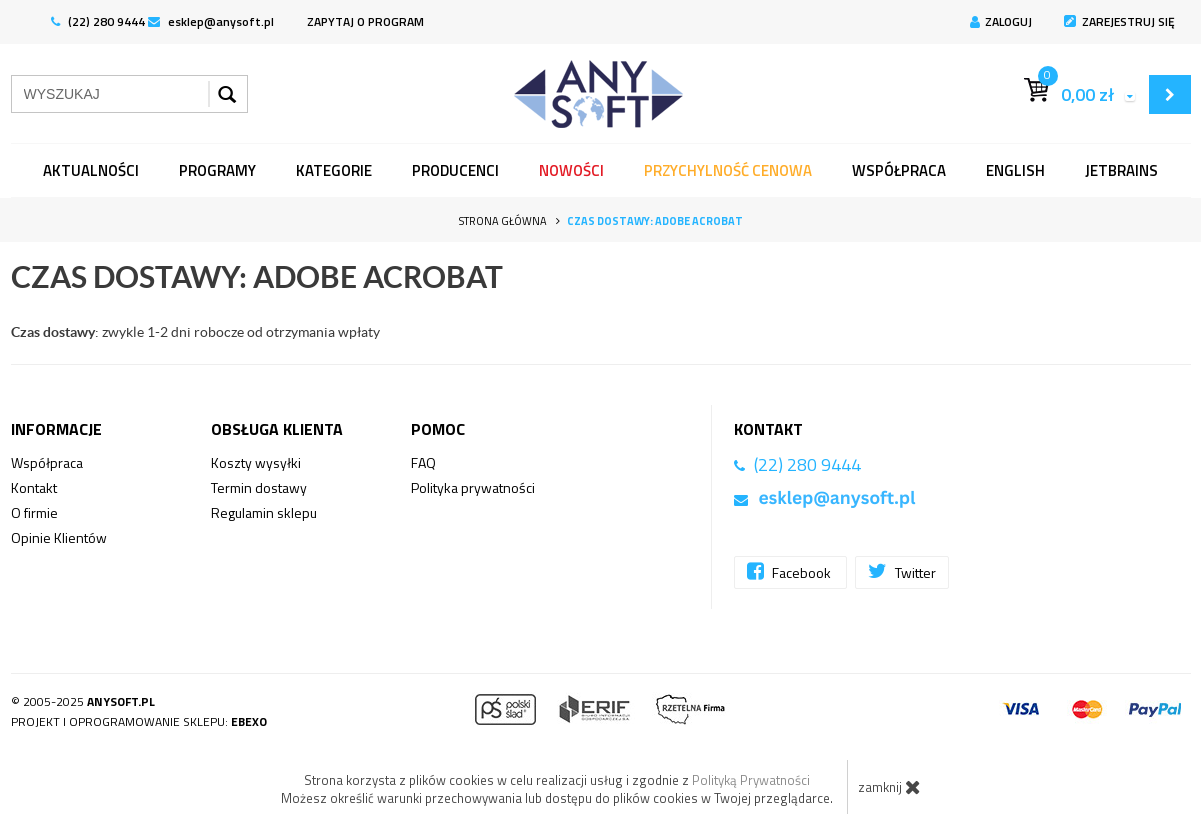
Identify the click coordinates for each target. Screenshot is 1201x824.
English (1015, 170)
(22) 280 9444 (98, 21)
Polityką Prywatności (751, 780)
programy (217, 170)
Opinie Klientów (59, 537)
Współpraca (899, 170)
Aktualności (91, 170)
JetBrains (1121, 170)
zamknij (889, 787)
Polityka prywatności (473, 487)
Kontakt (34, 487)
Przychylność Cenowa (728, 170)
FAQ (423, 462)
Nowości (571, 170)
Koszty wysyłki (256, 462)
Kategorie (334, 170)
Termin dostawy (259, 487)
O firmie (34, 512)
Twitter (902, 571)
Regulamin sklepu (264, 512)
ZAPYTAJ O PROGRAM (365, 21)
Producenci (455, 170)
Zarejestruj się (1119, 21)
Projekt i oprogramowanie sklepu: (139, 721)
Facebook (790, 571)
